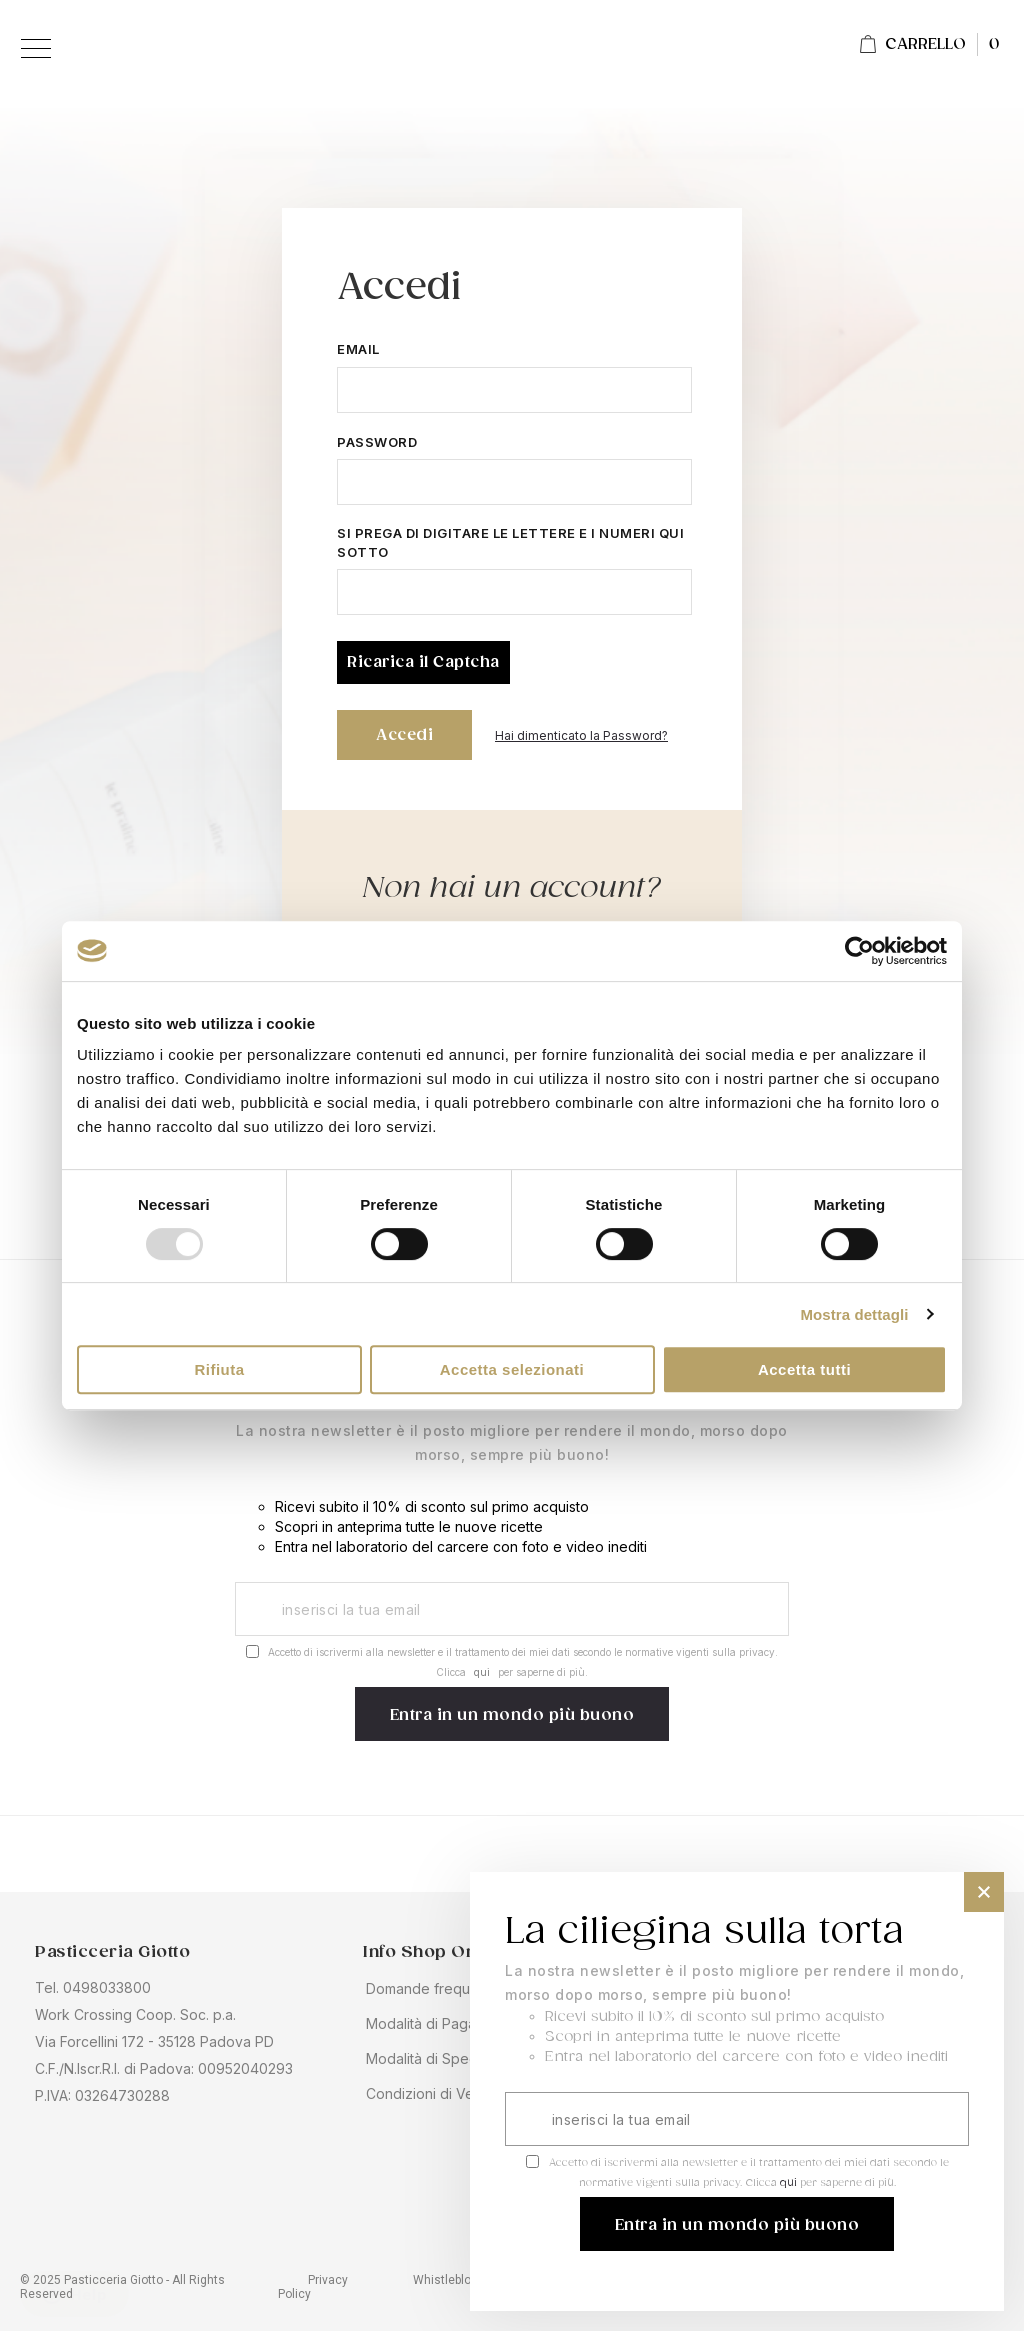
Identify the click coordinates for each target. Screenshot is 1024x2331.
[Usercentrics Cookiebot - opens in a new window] (859, 951)
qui (482, 1672)
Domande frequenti (430, 1988)
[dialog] (737, 2091)
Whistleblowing (455, 2280)
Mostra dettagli (854, 1314)
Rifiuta (219, 1369)
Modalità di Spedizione (442, 2058)
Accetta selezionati (512, 1369)
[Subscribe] (512, 1714)
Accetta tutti (804, 1369)
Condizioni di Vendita (436, 2093)
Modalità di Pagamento (441, 2023)
